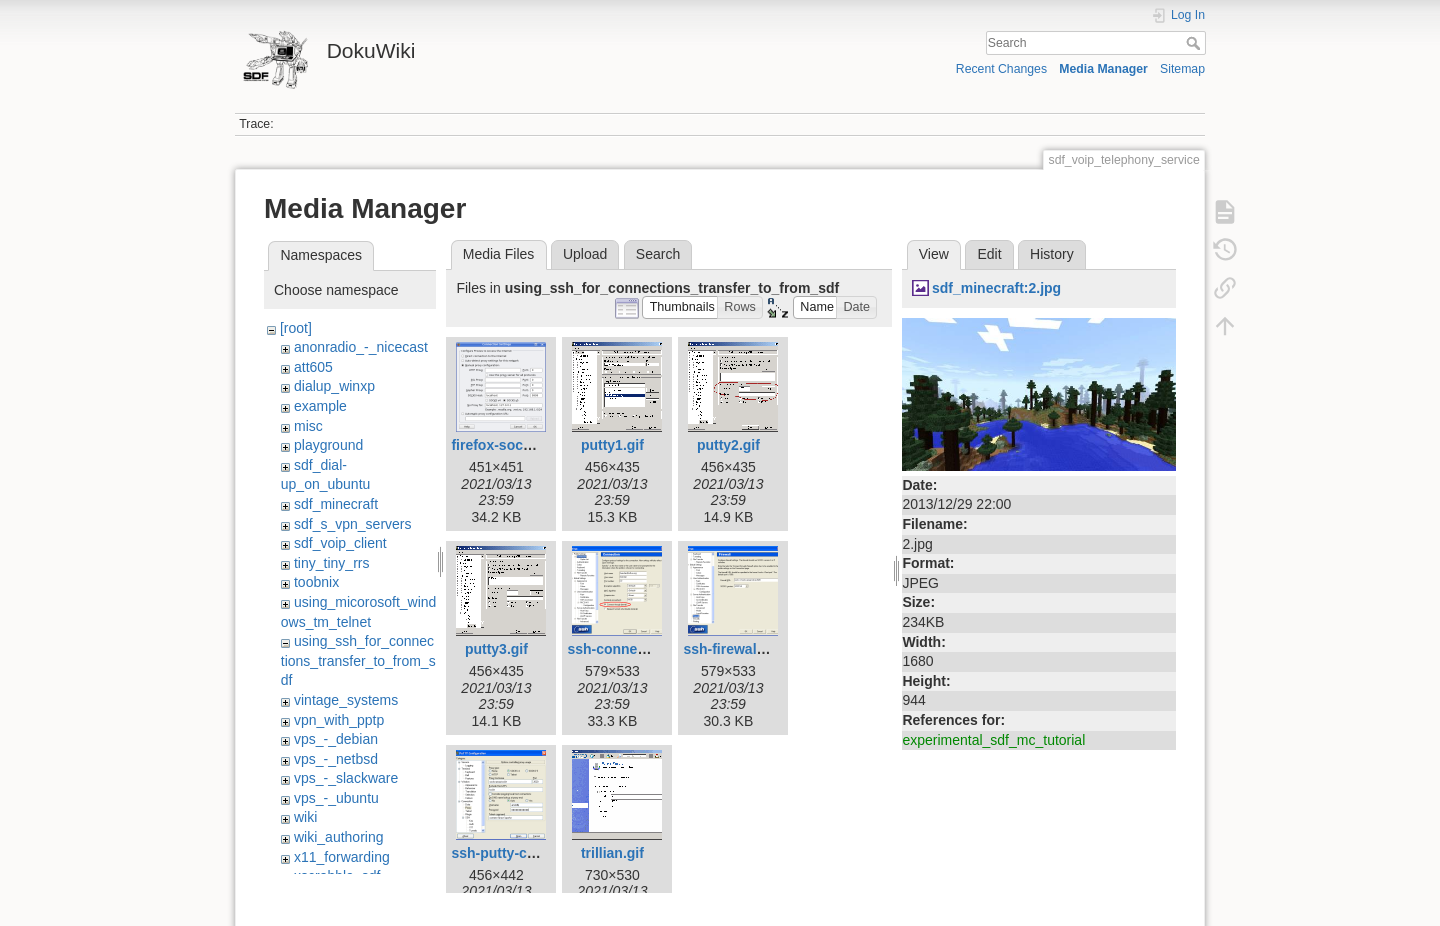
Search (1195, 43)
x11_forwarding (342, 857)
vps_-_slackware (346, 778)
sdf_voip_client (340, 543)
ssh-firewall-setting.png (761, 649)
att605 (313, 367)
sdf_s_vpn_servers (353, 524)
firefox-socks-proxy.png (530, 445)
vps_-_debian (336, 739)
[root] (296, 328)
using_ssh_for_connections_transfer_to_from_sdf (358, 660)
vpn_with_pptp (339, 720)
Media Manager (1103, 69)
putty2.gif (728, 445)
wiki (305, 817)
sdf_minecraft (336, 504)
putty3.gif (496, 649)
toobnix (316, 582)
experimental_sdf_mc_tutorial (993, 740)
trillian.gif (612, 853)
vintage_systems (346, 700)
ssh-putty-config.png (520, 853)
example (320, 406)
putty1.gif (612, 445)
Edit (989, 254)
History (1052, 254)
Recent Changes (1001, 69)
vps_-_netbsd (336, 759)
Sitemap (1182, 69)
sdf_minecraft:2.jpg (996, 288)
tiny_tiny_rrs (331, 563)
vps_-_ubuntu (336, 798)
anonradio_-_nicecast (361, 347)
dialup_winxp (334, 386)
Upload (585, 254)
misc (308, 426)
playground (328, 445)
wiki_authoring (339, 837)
